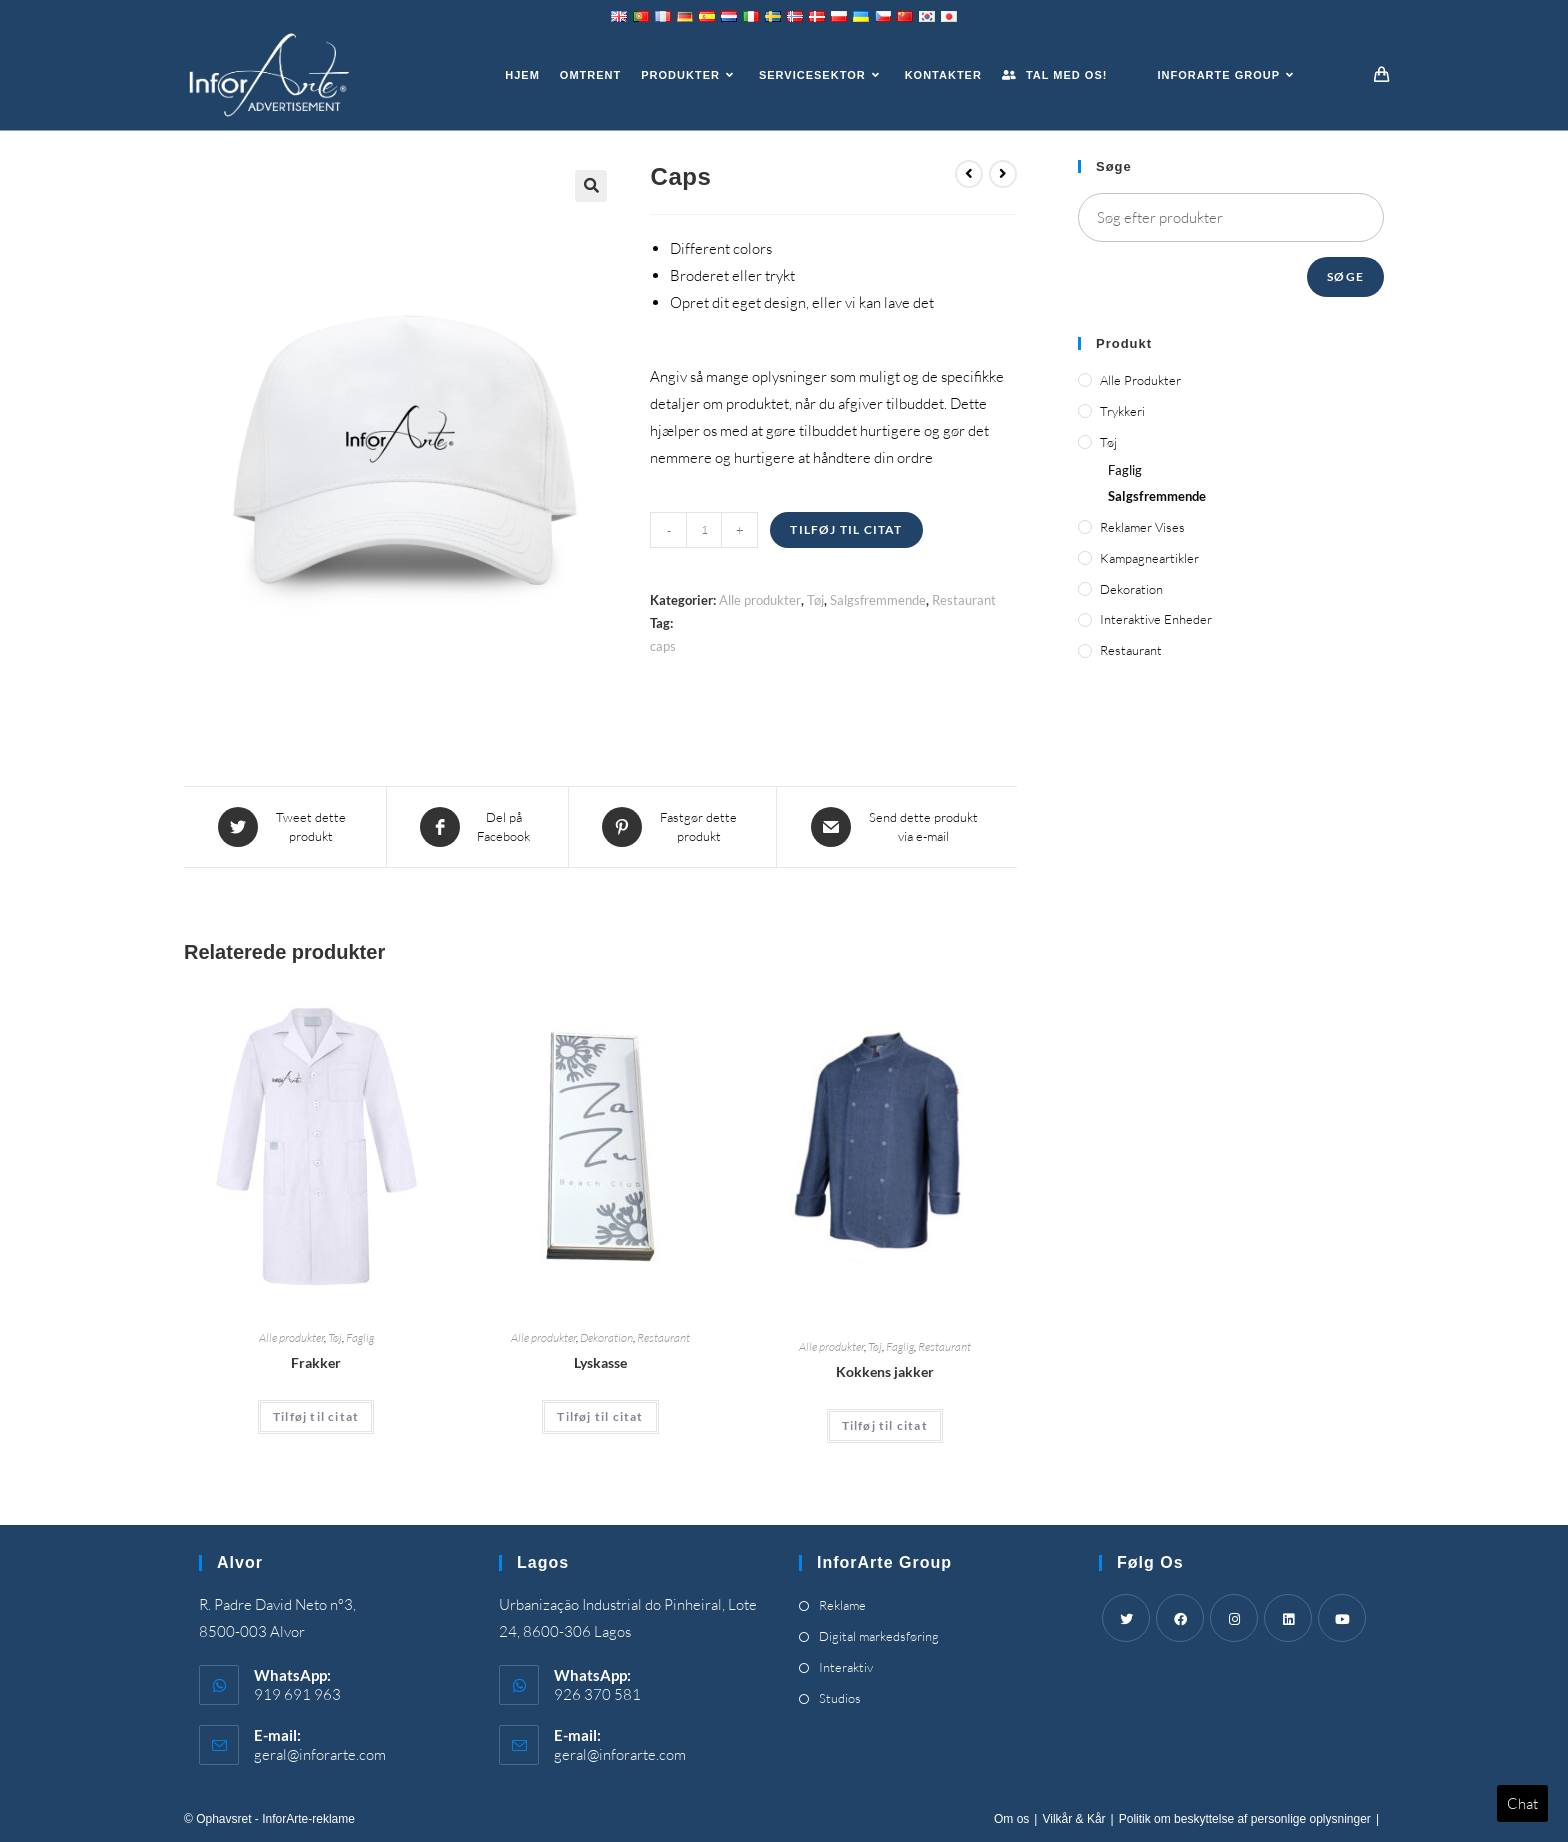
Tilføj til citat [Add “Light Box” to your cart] (600, 1416)
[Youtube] (1342, 1618)
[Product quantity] (704, 530)
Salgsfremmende (878, 600)
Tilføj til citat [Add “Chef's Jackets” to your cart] (885, 1424)
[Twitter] (1126, 1618)
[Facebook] (1180, 1618)
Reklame (842, 1605)
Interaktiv (846, 1667)
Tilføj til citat (846, 529)
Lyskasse (600, 1362)
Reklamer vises (1142, 527)
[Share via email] (897, 827)
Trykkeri (1122, 411)
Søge (1345, 276)
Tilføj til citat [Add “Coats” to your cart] (316, 1416)
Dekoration (606, 1337)
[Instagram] (1234, 1618)
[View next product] (1003, 174)
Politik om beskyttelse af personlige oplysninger (1245, 1819)
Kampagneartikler (1149, 558)
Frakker (316, 1362)
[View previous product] (969, 174)
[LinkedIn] (1288, 1618)
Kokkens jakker (885, 1370)
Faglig (360, 1337)
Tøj (815, 600)
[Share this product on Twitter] (285, 827)
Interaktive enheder (1156, 619)
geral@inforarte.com (320, 1754)
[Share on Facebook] (477, 827)
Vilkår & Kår (1073, 1819)
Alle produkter (760, 600)
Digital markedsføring (879, 1636)
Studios (840, 1698)
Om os (1011, 1819)
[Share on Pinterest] (673, 827)
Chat (1522, 1803)
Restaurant (964, 600)
